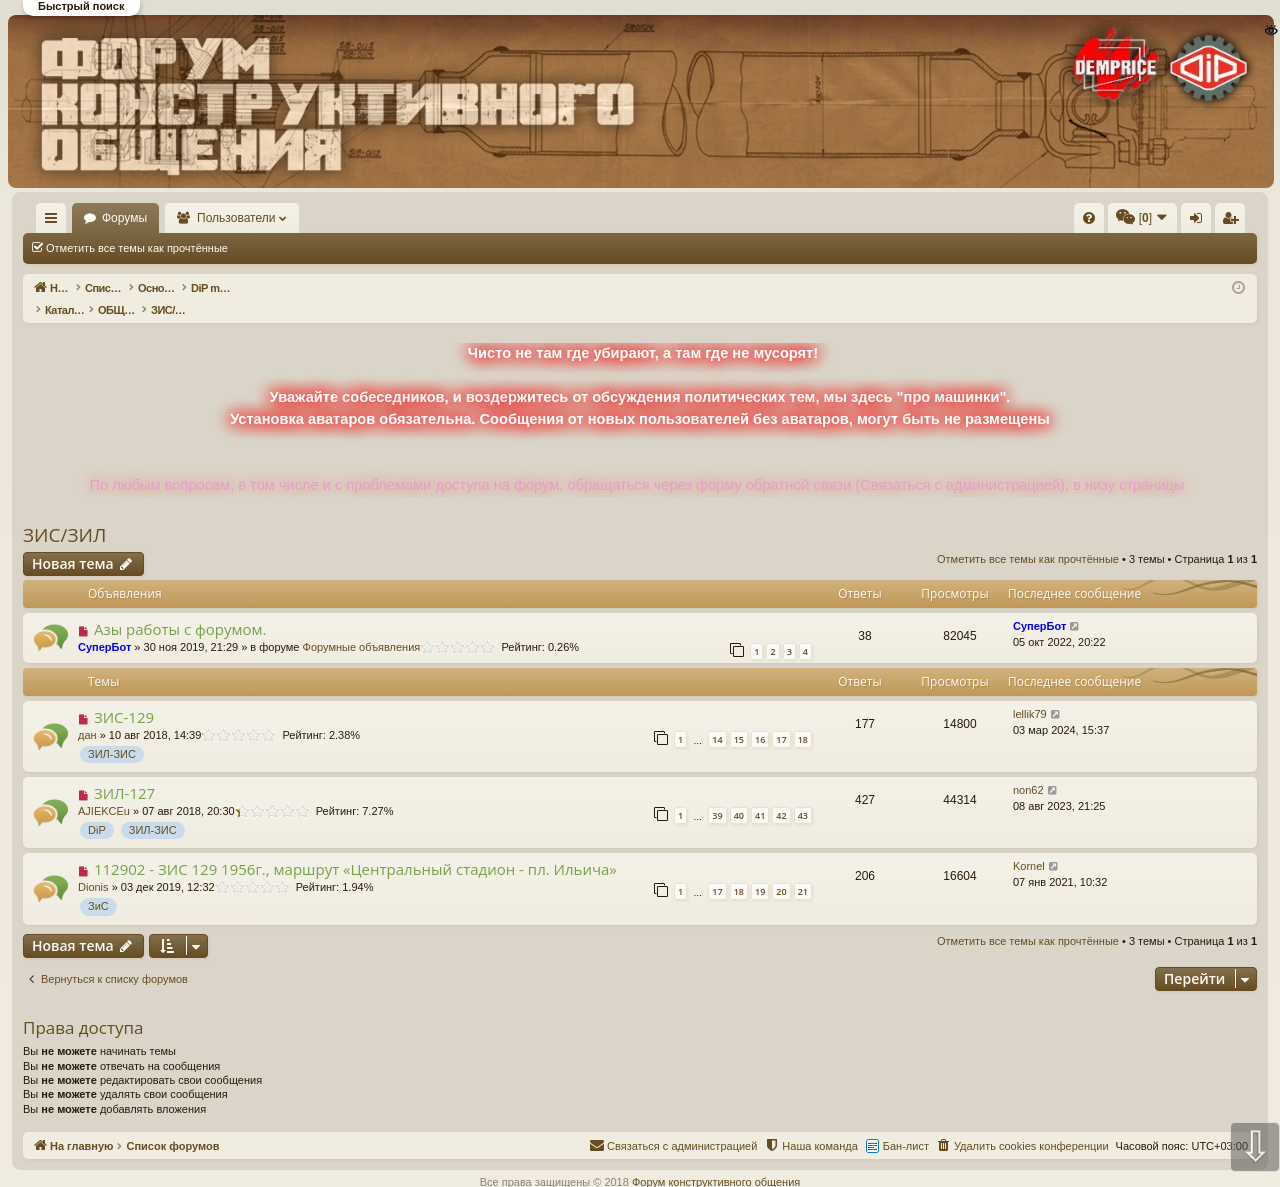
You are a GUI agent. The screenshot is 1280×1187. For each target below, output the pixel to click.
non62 (1028, 769)
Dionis (93, 866)
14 (717, 718)
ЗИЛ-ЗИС (112, 733)
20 (781, 870)
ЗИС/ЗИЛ (64, 514)
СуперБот (104, 626)
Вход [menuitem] (1057, 222)
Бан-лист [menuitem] (906, 1125)
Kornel (1029, 845)
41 (760, 794)
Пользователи (295, 218)
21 (803, 870)
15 (739, 718)
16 (760, 718)
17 (781, 718)
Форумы (182, 218)
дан (87, 714)
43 (803, 794)
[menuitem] (788, 218)
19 (760, 870)
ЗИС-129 (124, 696)
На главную (80, 218)
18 (803, 718)
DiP (97, 809)
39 (717, 794)
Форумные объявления (362, 626)
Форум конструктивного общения (716, 1161)
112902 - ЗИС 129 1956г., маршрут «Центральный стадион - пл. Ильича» (355, 848)
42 (781, 794)
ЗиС (98, 885)
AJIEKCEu (104, 790)
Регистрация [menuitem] (1091, 222)
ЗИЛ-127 (124, 772)
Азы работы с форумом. (180, 608)
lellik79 (1030, 693)
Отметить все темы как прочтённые (137, 248)
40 (739, 794)
